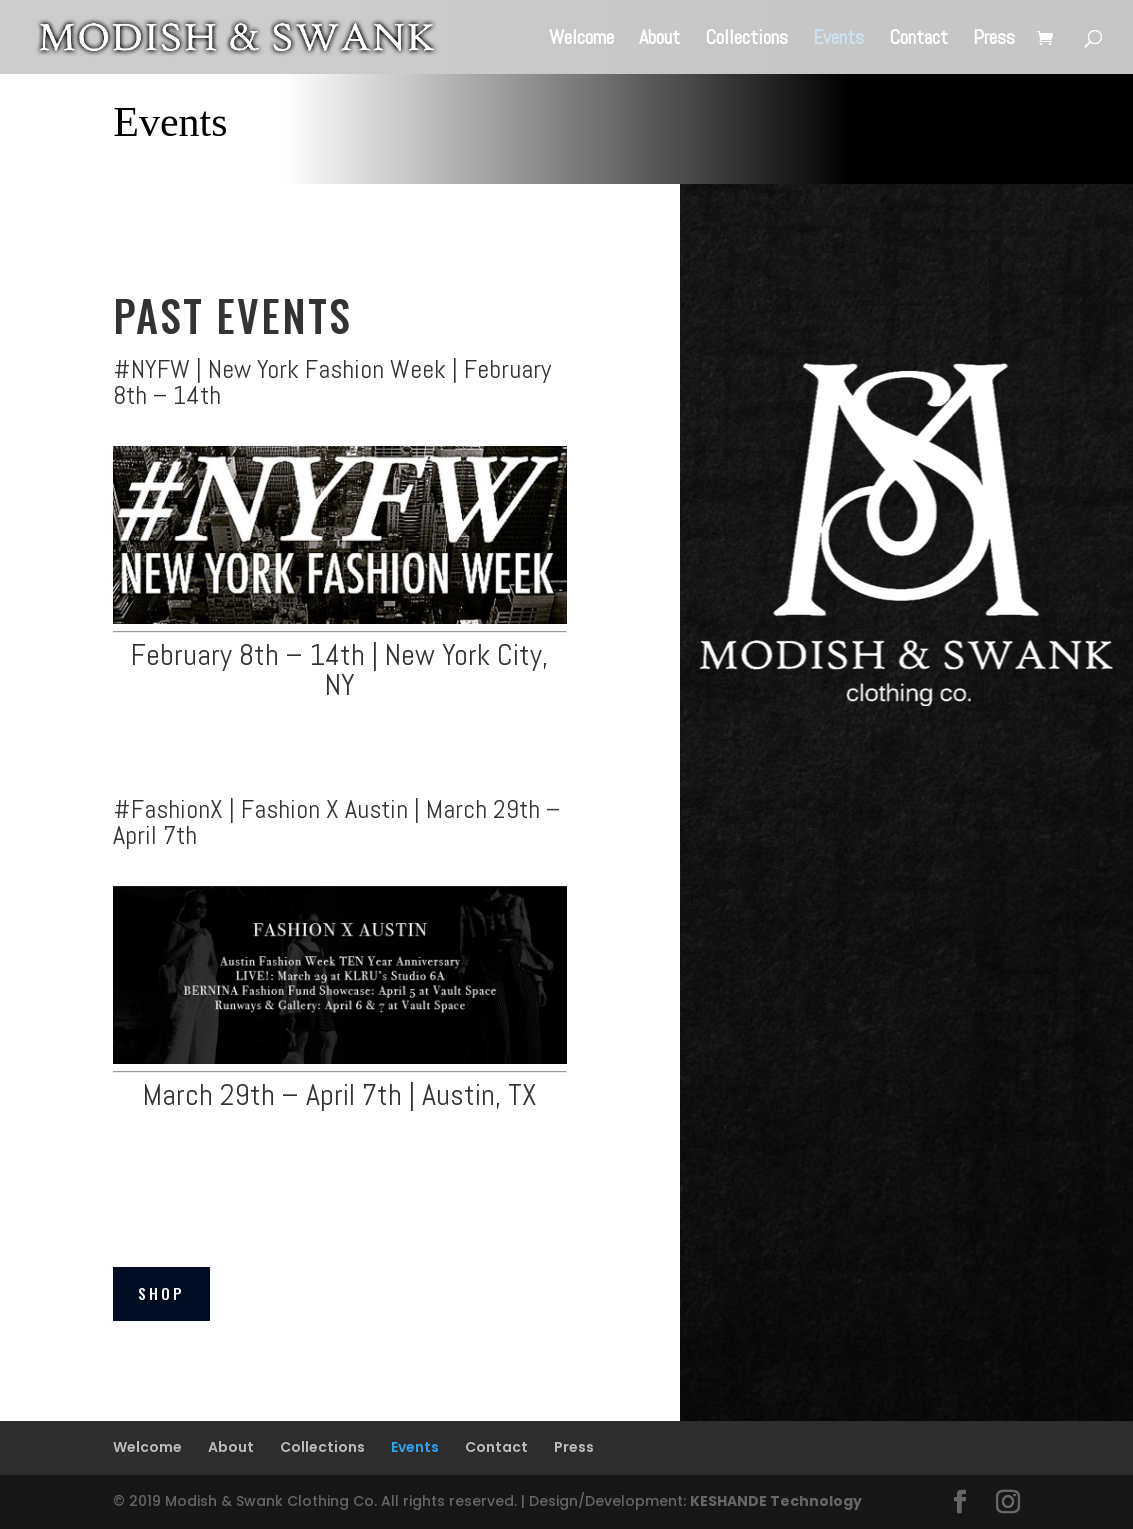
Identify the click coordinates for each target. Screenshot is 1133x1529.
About (659, 40)
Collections (746, 40)
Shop (161, 1293)
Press (994, 40)
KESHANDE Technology (776, 1501)
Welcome (581, 40)
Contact (918, 40)
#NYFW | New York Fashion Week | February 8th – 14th (332, 382)
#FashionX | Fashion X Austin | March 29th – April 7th (336, 822)
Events (838, 40)
